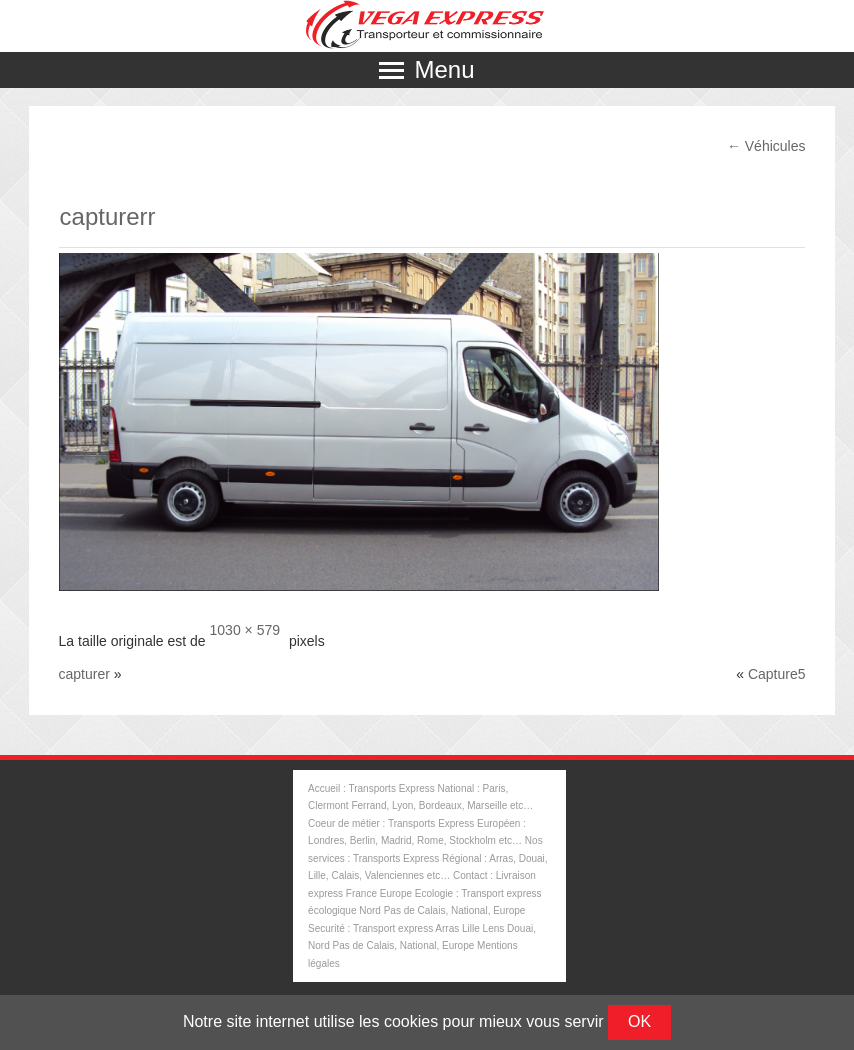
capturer (84, 674)
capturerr (108, 216)
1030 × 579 (245, 630)
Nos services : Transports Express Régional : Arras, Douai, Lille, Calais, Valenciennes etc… (428, 858)
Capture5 (777, 674)
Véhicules (766, 146)
